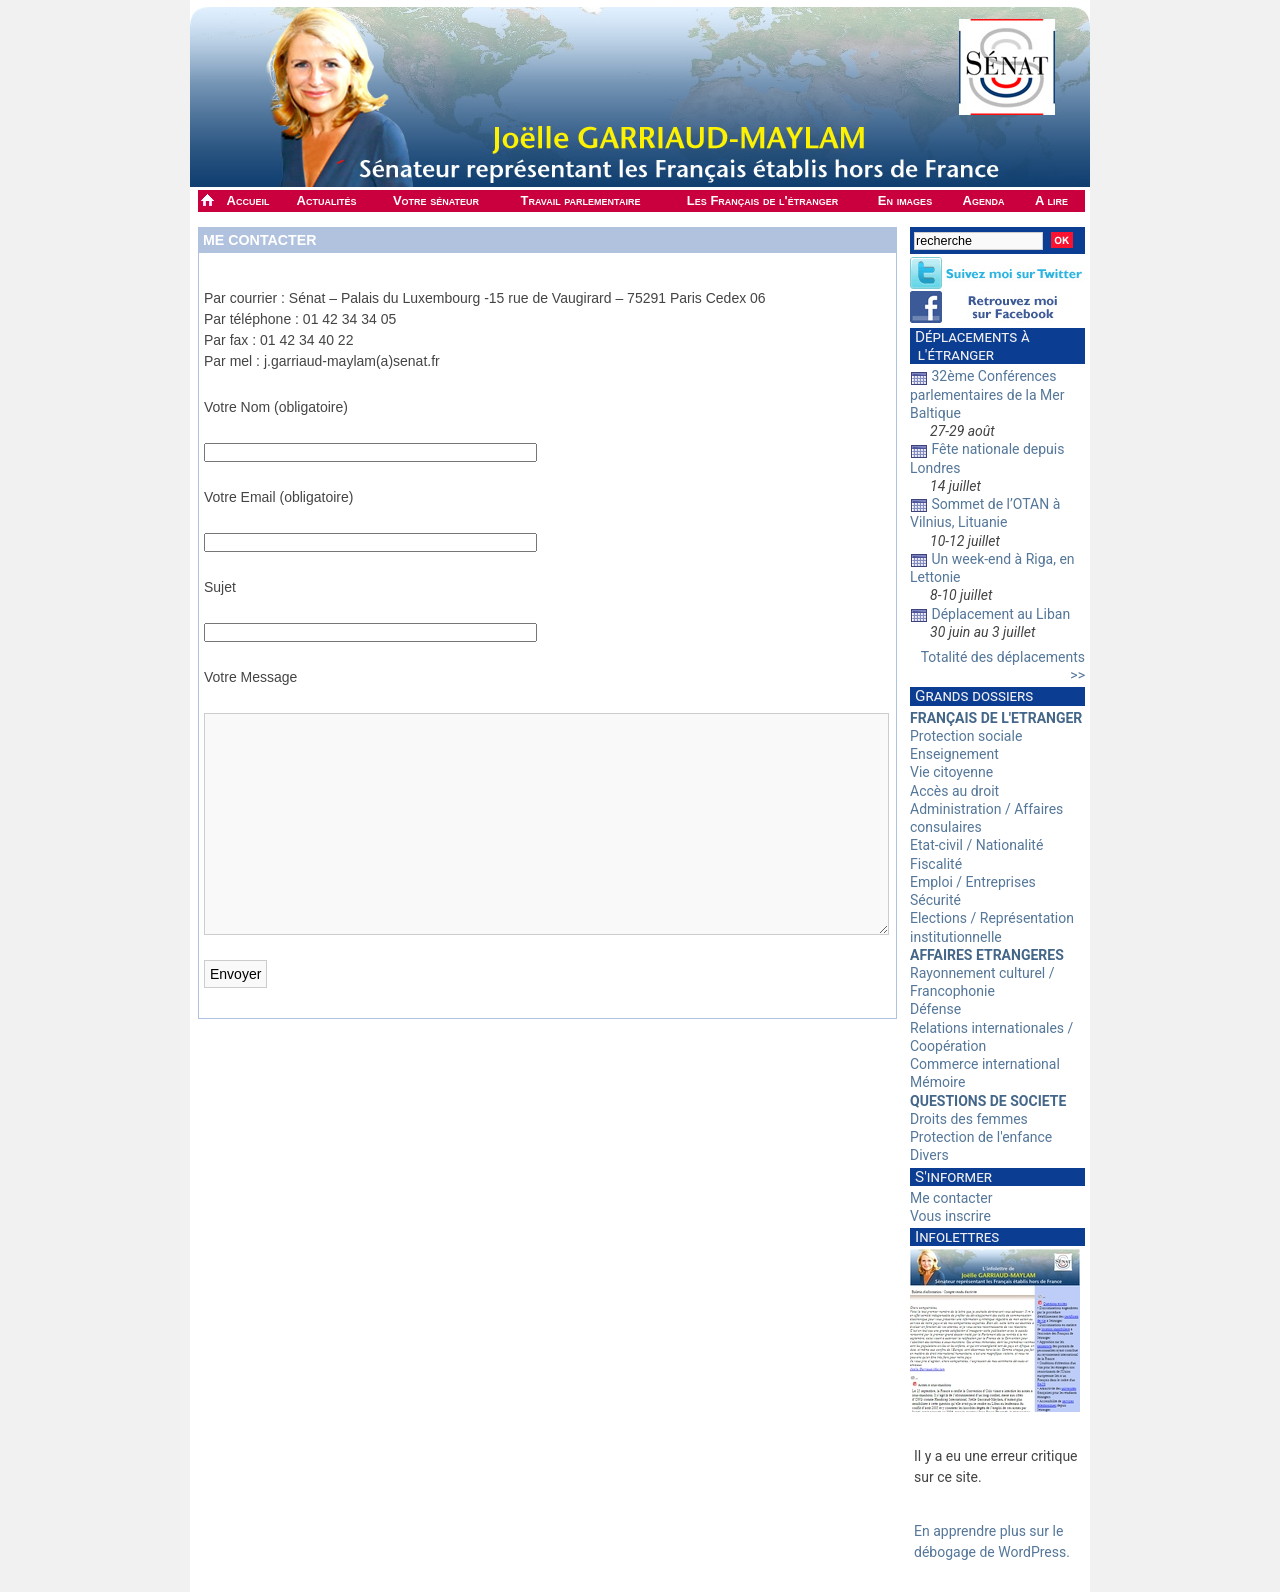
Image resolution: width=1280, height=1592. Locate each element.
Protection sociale (966, 736)
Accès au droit (954, 791)
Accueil (248, 200)
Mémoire (937, 1082)
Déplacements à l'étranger (970, 346)
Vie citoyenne (951, 772)
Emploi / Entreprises (973, 882)
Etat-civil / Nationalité (976, 845)
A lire (1051, 200)
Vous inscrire (950, 1216)
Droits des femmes (969, 1119)
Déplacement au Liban (1000, 614)
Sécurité (935, 900)
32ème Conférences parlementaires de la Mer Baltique (987, 394)
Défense (935, 1009)
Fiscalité (936, 864)
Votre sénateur (436, 200)
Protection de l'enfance (981, 1137)
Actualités (327, 200)
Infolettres (957, 1237)
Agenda (984, 200)
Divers (929, 1155)
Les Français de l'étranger (762, 200)
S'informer (953, 1177)
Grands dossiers (974, 696)
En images (905, 200)
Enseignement (954, 754)
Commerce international (985, 1064)
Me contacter (259, 240)
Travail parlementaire (581, 200)
